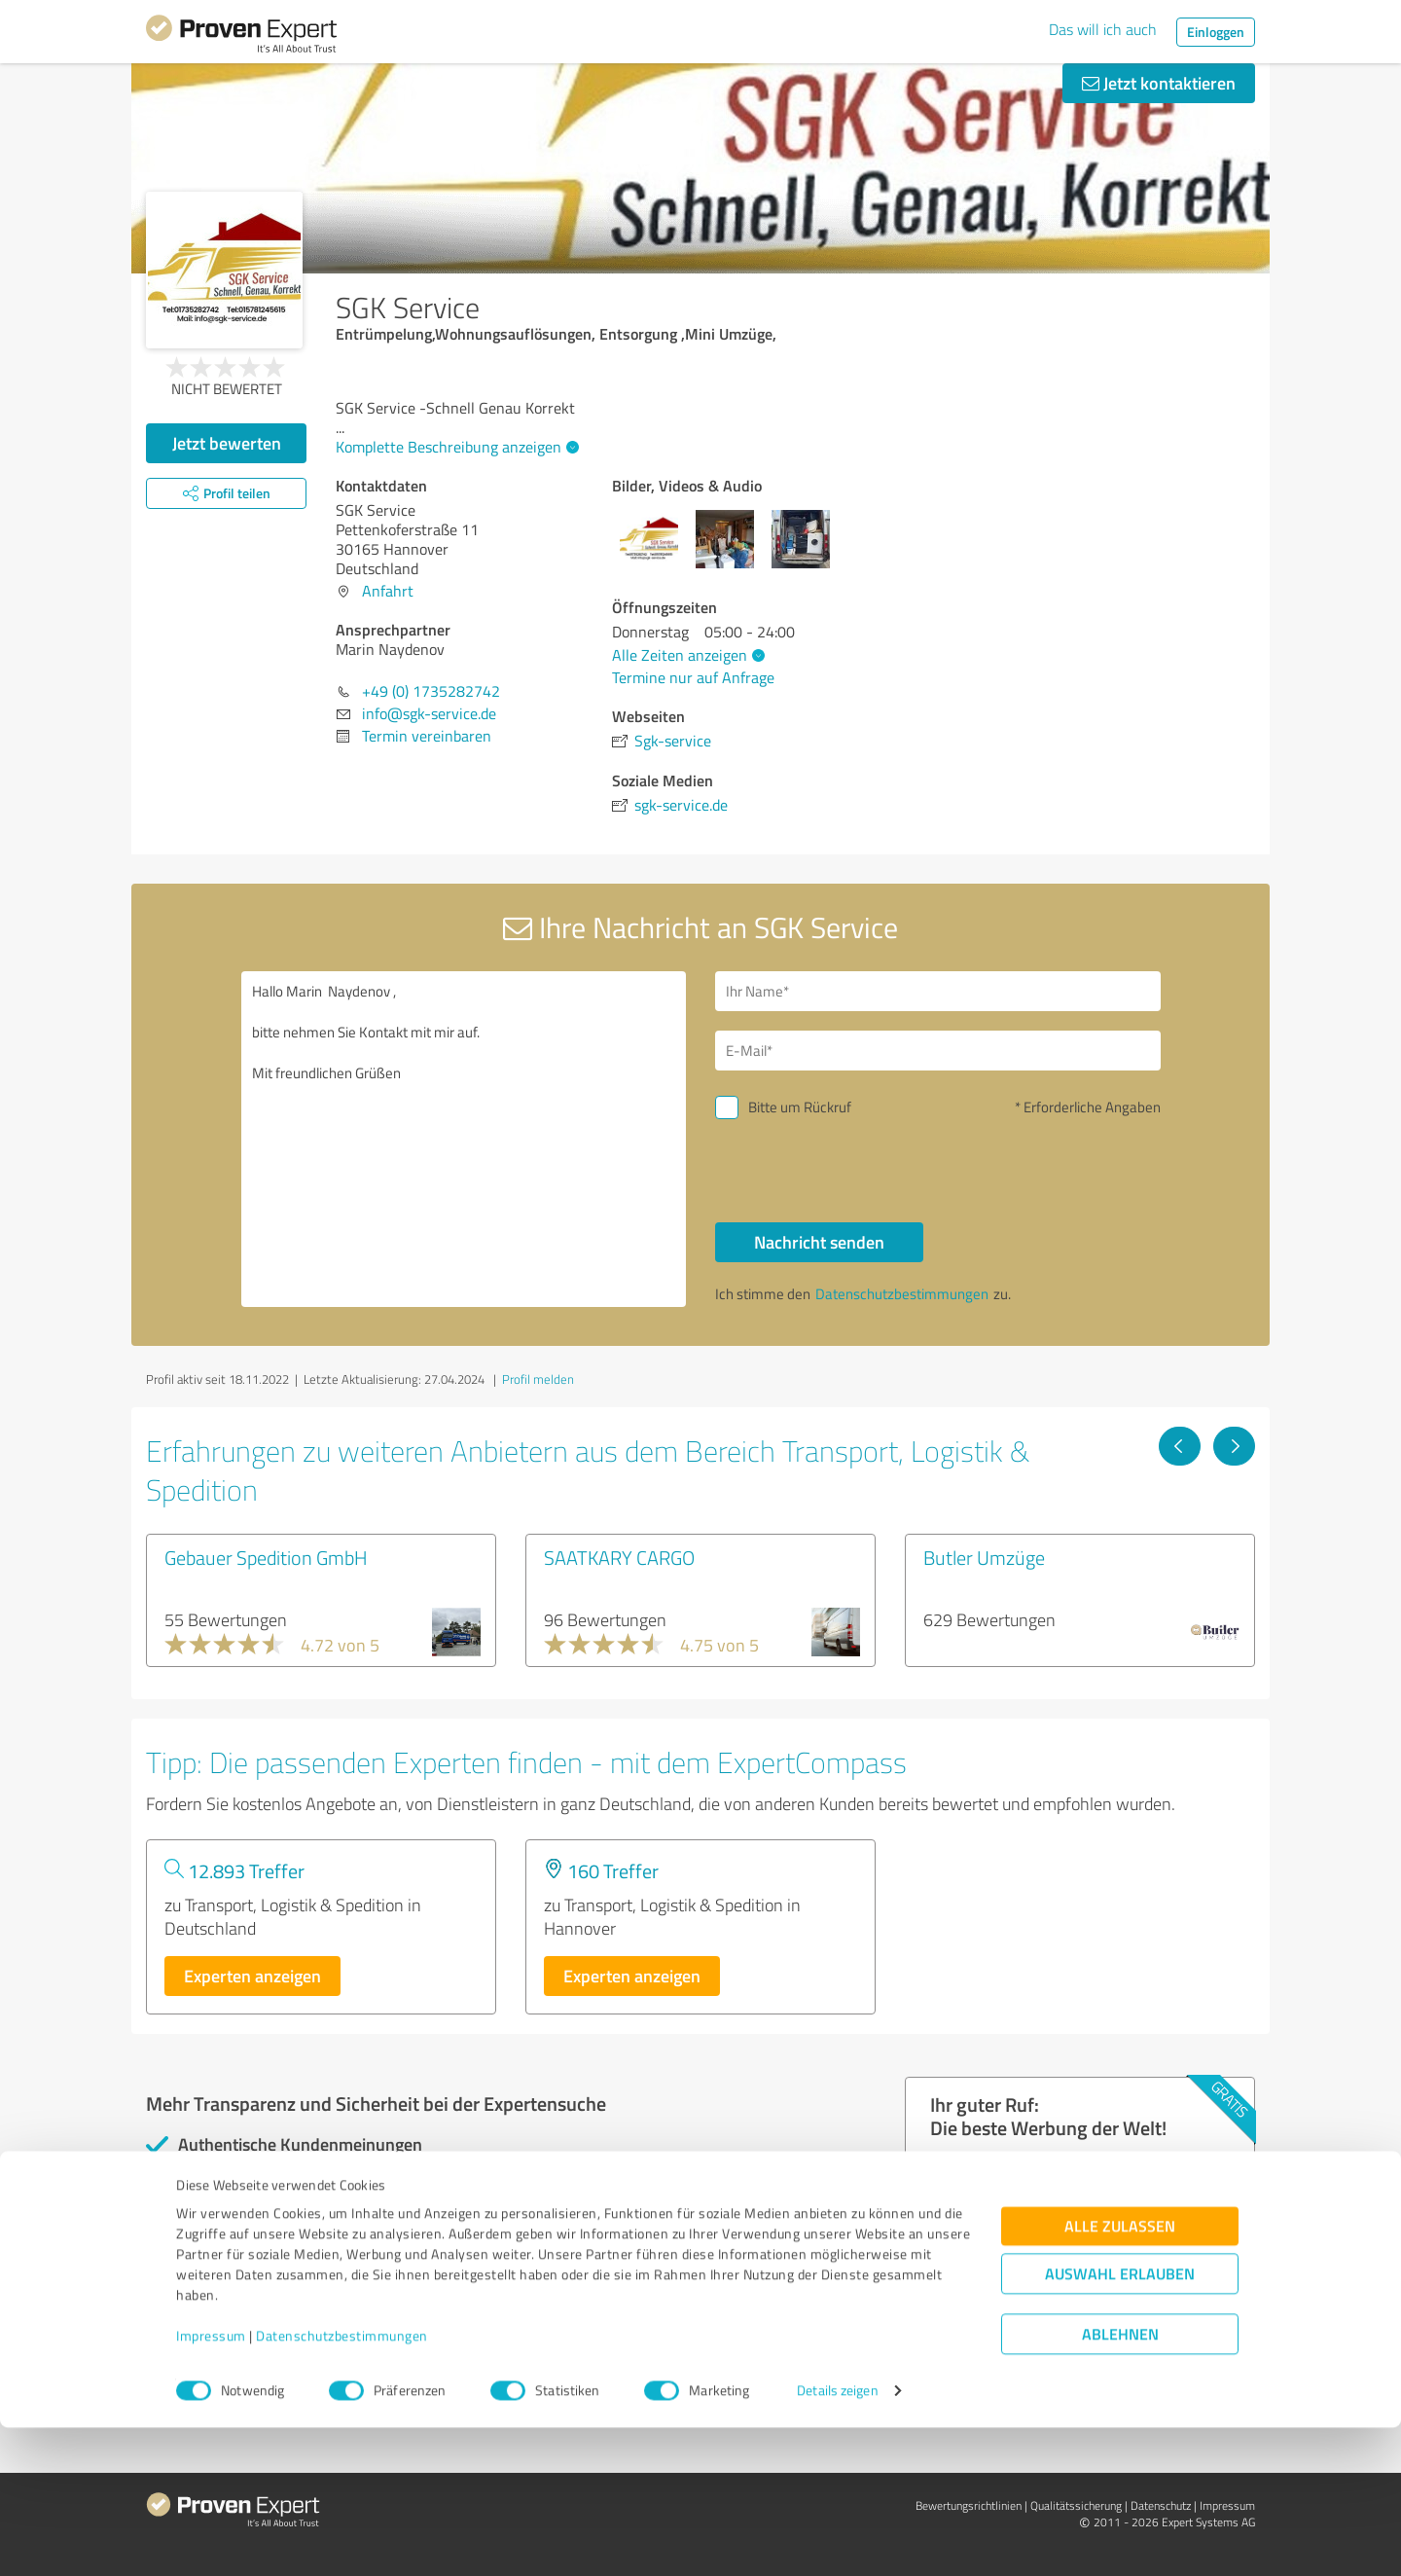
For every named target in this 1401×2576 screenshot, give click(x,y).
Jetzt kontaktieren (1159, 82)
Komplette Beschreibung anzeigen (455, 446)
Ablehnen (1120, 2483)
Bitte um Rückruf (799, 1107)
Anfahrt (387, 590)
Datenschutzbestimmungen (342, 2485)
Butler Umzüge (984, 1557)
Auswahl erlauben (1120, 2423)
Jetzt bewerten (226, 442)
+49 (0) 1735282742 (431, 691)
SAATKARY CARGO (619, 1557)
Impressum (211, 2485)
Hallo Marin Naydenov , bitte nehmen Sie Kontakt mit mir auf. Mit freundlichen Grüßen (464, 1139)
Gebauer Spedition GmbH (266, 1557)
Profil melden (538, 1379)
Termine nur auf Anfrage (693, 677)
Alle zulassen (1119, 2375)
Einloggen (1215, 31)
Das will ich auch (1103, 29)
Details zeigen (837, 2539)
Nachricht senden (819, 1241)
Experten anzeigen (252, 1975)
